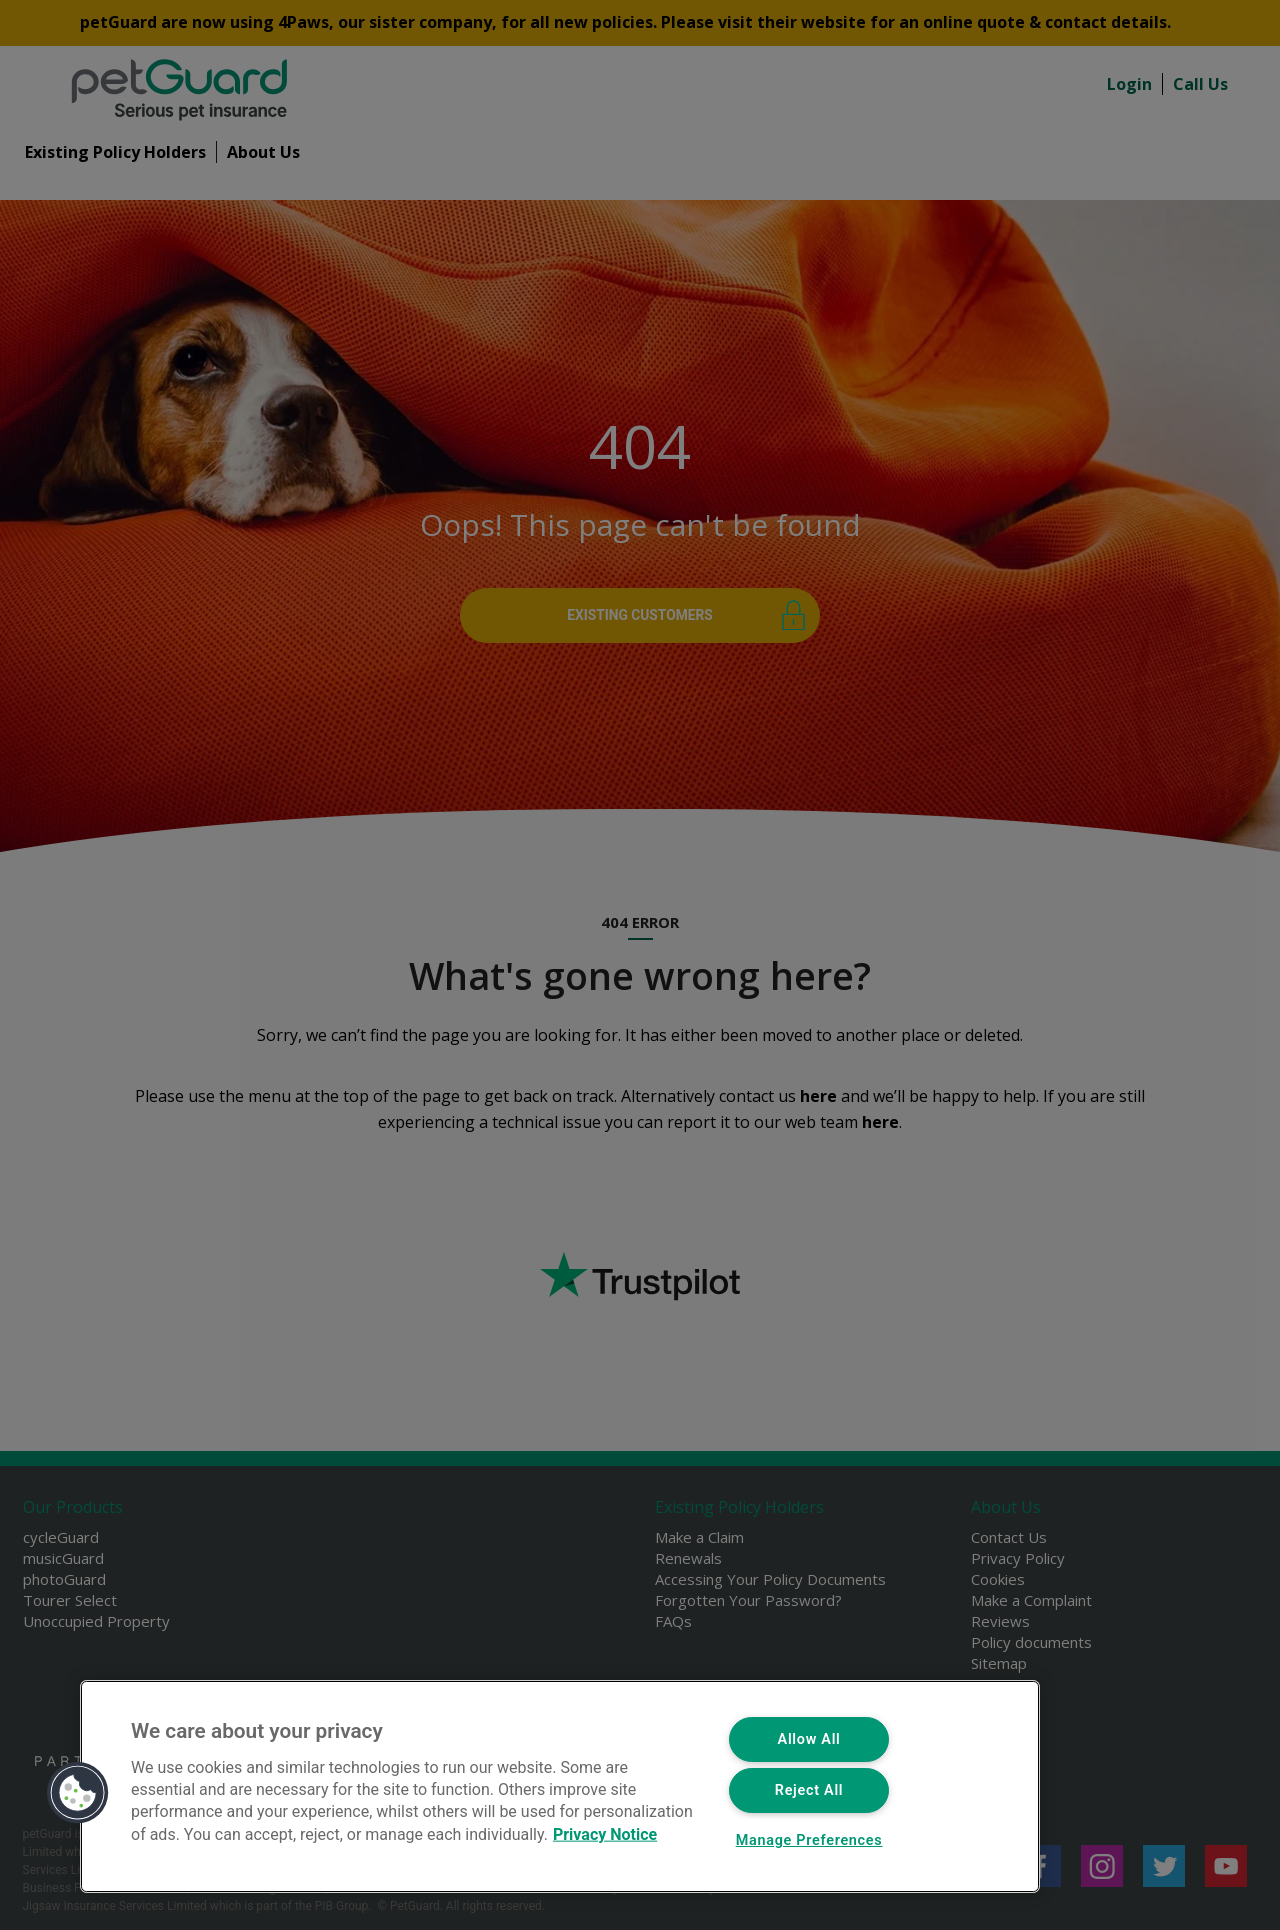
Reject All (809, 1790)
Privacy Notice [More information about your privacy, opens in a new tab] (605, 1833)
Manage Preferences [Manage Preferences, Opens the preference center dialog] (809, 1840)
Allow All (809, 1739)
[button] (78, 1793)
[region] (560, 1786)
